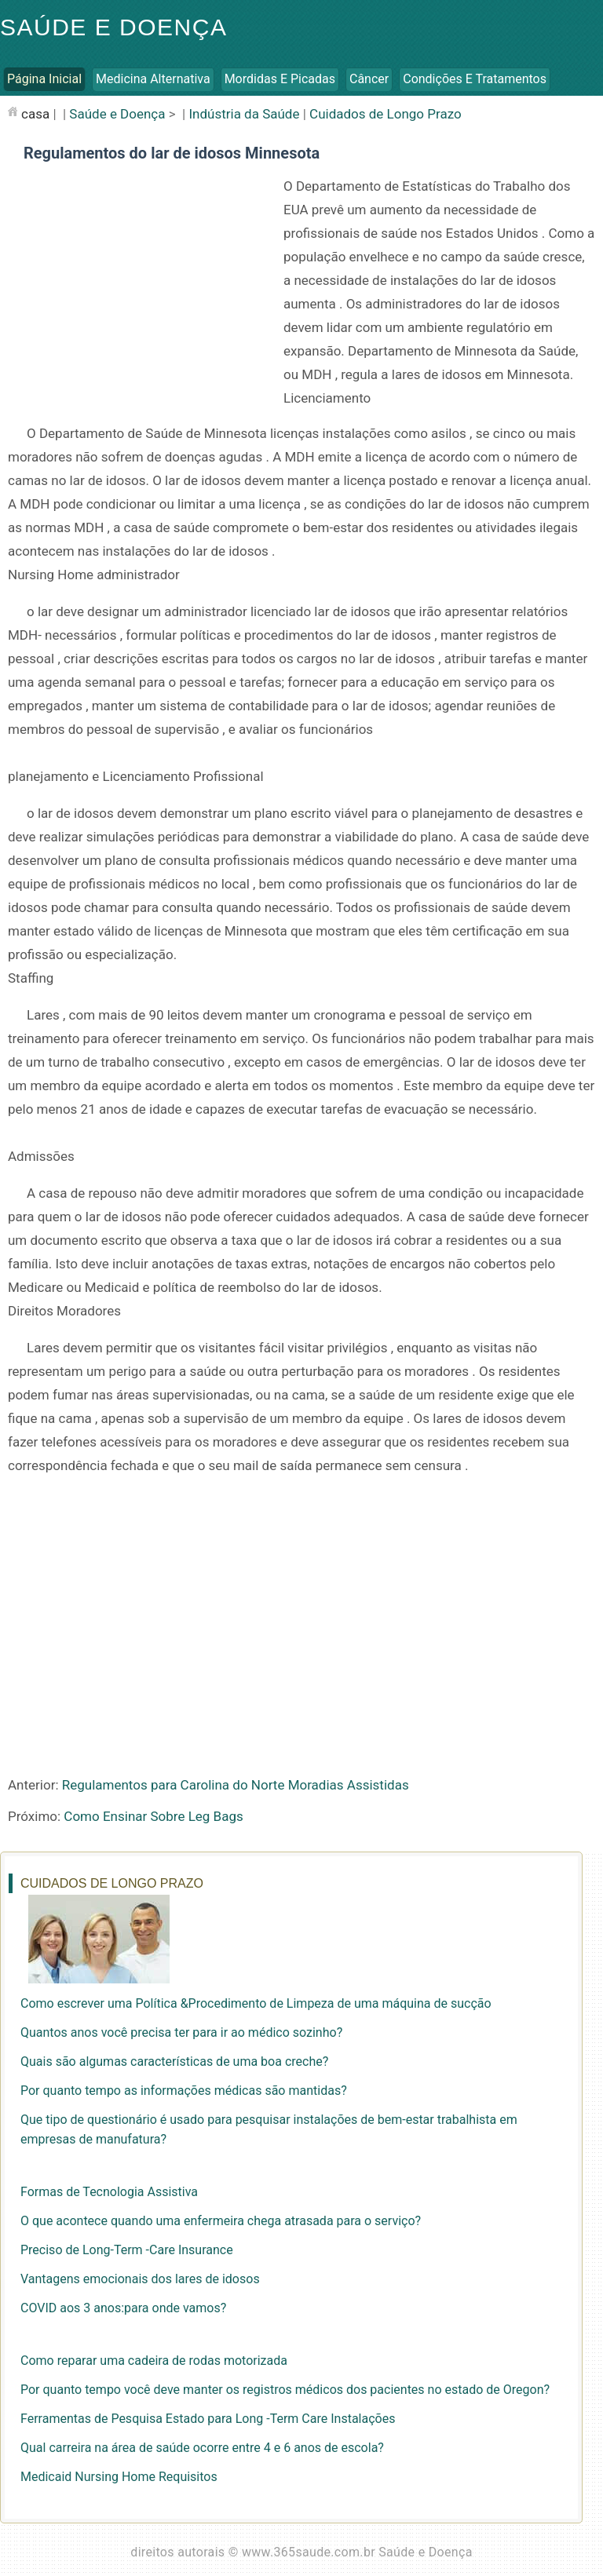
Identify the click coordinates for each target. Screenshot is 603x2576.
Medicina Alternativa (153, 78)
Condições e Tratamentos (474, 78)
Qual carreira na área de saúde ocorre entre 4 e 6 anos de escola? (202, 2447)
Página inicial (44, 78)
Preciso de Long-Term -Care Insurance (126, 2249)
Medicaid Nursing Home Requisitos (118, 2476)
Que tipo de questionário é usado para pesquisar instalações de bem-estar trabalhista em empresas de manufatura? (268, 2129)
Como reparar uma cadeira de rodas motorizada (153, 2360)
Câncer (369, 78)
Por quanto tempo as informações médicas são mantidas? (183, 2090)
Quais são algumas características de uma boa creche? (174, 2061)
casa (35, 114)
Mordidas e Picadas (280, 78)
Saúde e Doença (113, 27)
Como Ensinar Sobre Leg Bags (153, 1816)
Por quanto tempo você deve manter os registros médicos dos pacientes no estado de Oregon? (285, 2389)
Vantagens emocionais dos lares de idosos (140, 2278)
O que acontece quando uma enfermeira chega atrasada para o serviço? (220, 2220)
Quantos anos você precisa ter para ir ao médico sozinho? (181, 2032)
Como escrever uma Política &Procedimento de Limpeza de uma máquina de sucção (256, 2003)
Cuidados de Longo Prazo (385, 114)
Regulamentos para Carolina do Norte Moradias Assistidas (235, 1785)
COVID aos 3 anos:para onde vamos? (123, 2308)
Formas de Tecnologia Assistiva (109, 2191)
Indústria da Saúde (243, 114)
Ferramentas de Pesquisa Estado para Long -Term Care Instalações (207, 2418)
